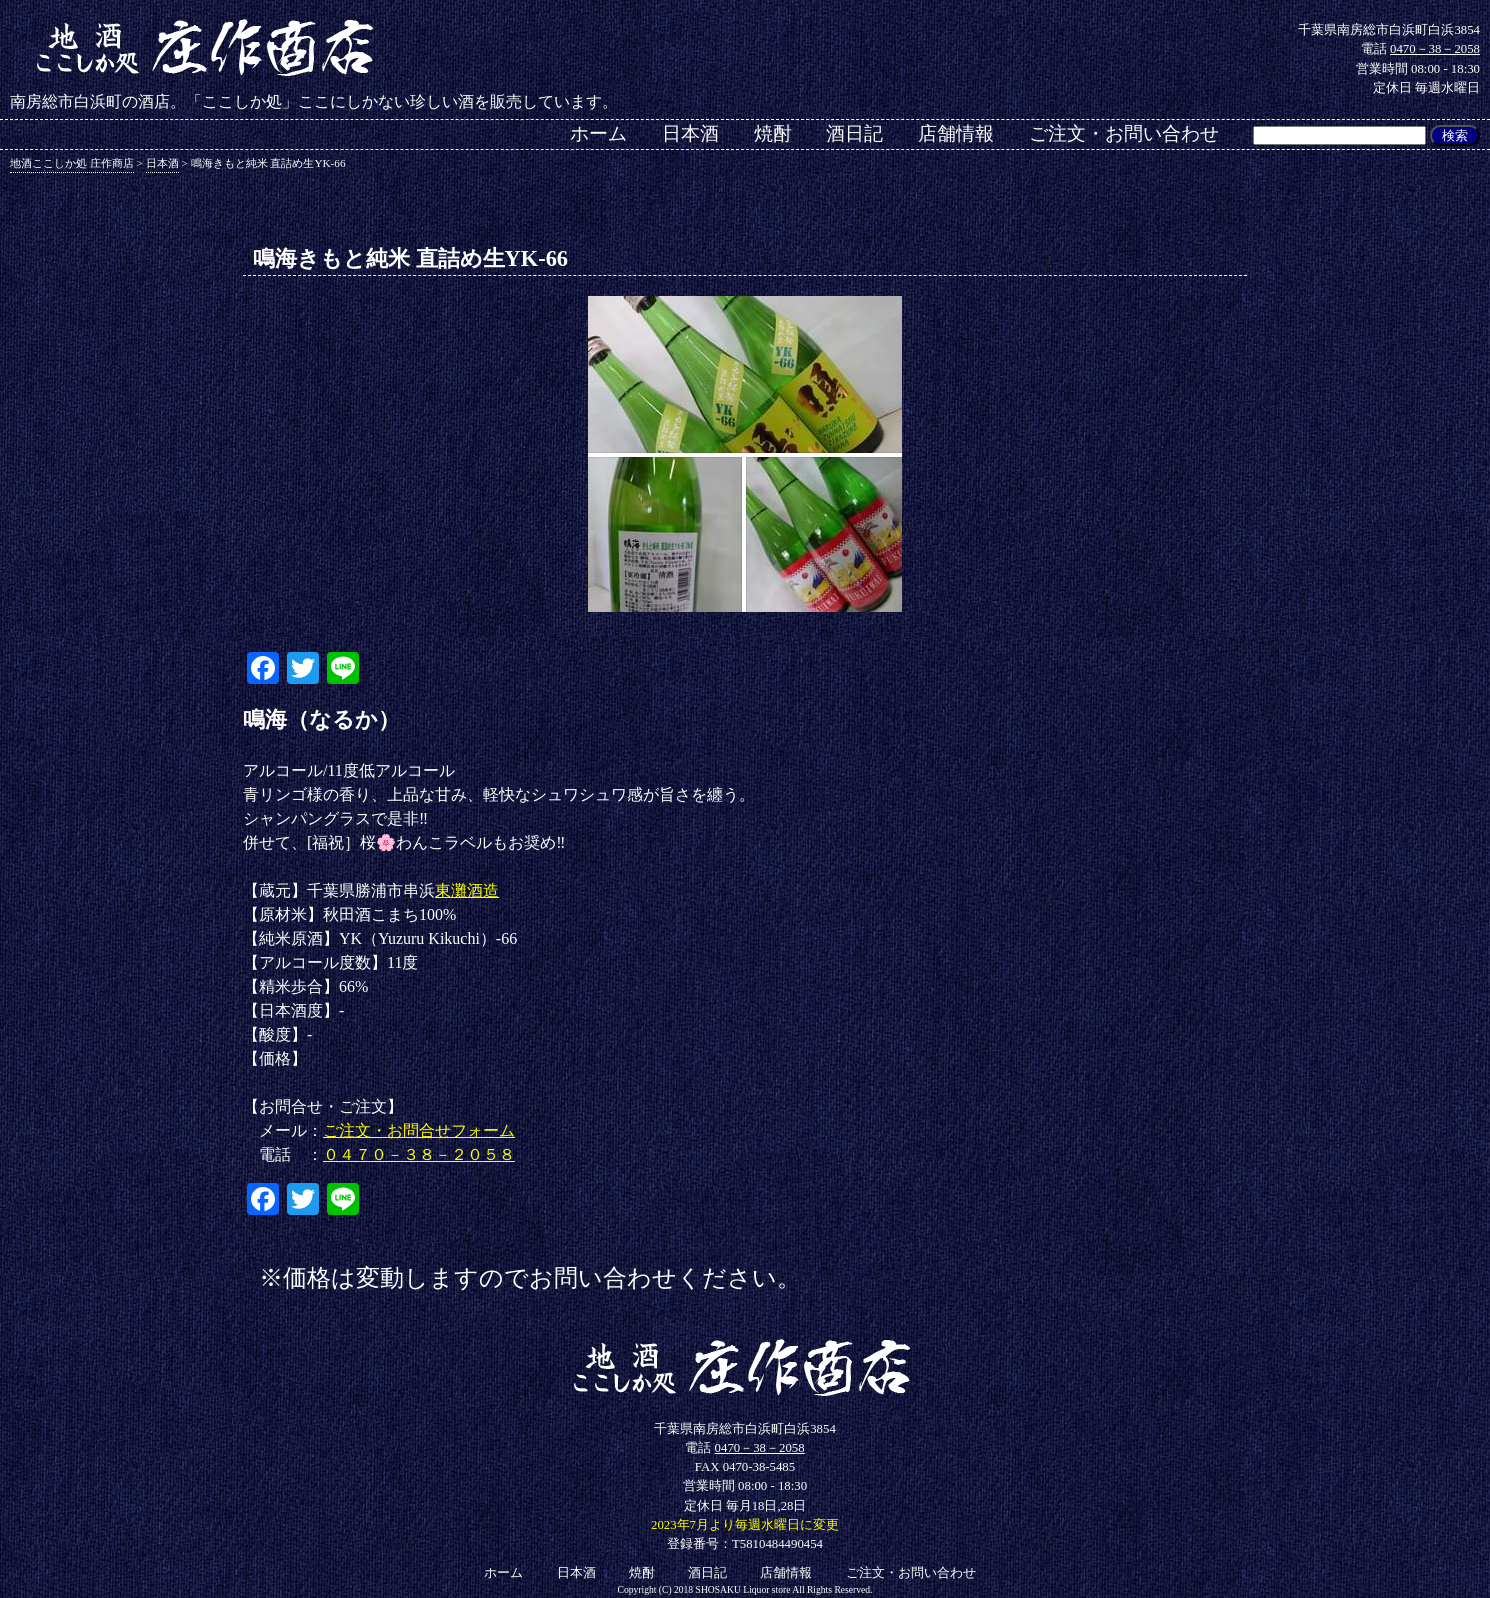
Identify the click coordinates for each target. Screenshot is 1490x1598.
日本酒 (690, 133)
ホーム (598, 133)
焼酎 (773, 133)
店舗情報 (956, 133)
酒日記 (854, 133)
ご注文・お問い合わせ (1124, 133)
